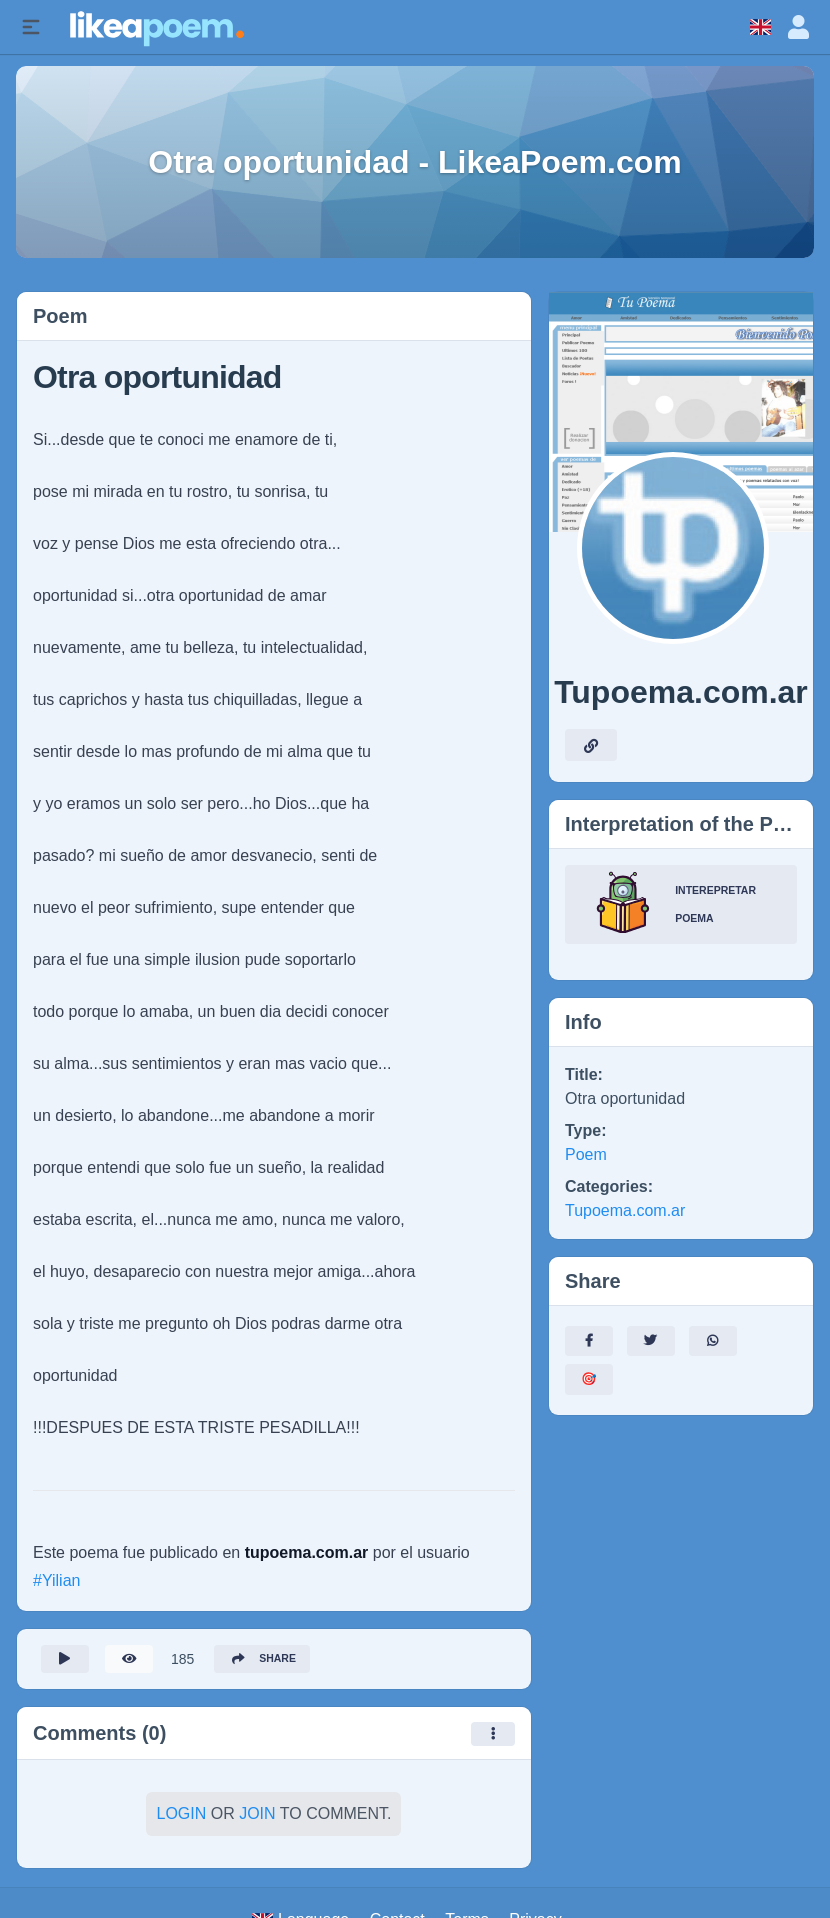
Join (257, 1819)
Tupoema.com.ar (625, 1210)
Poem (586, 1154)
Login (181, 1819)
